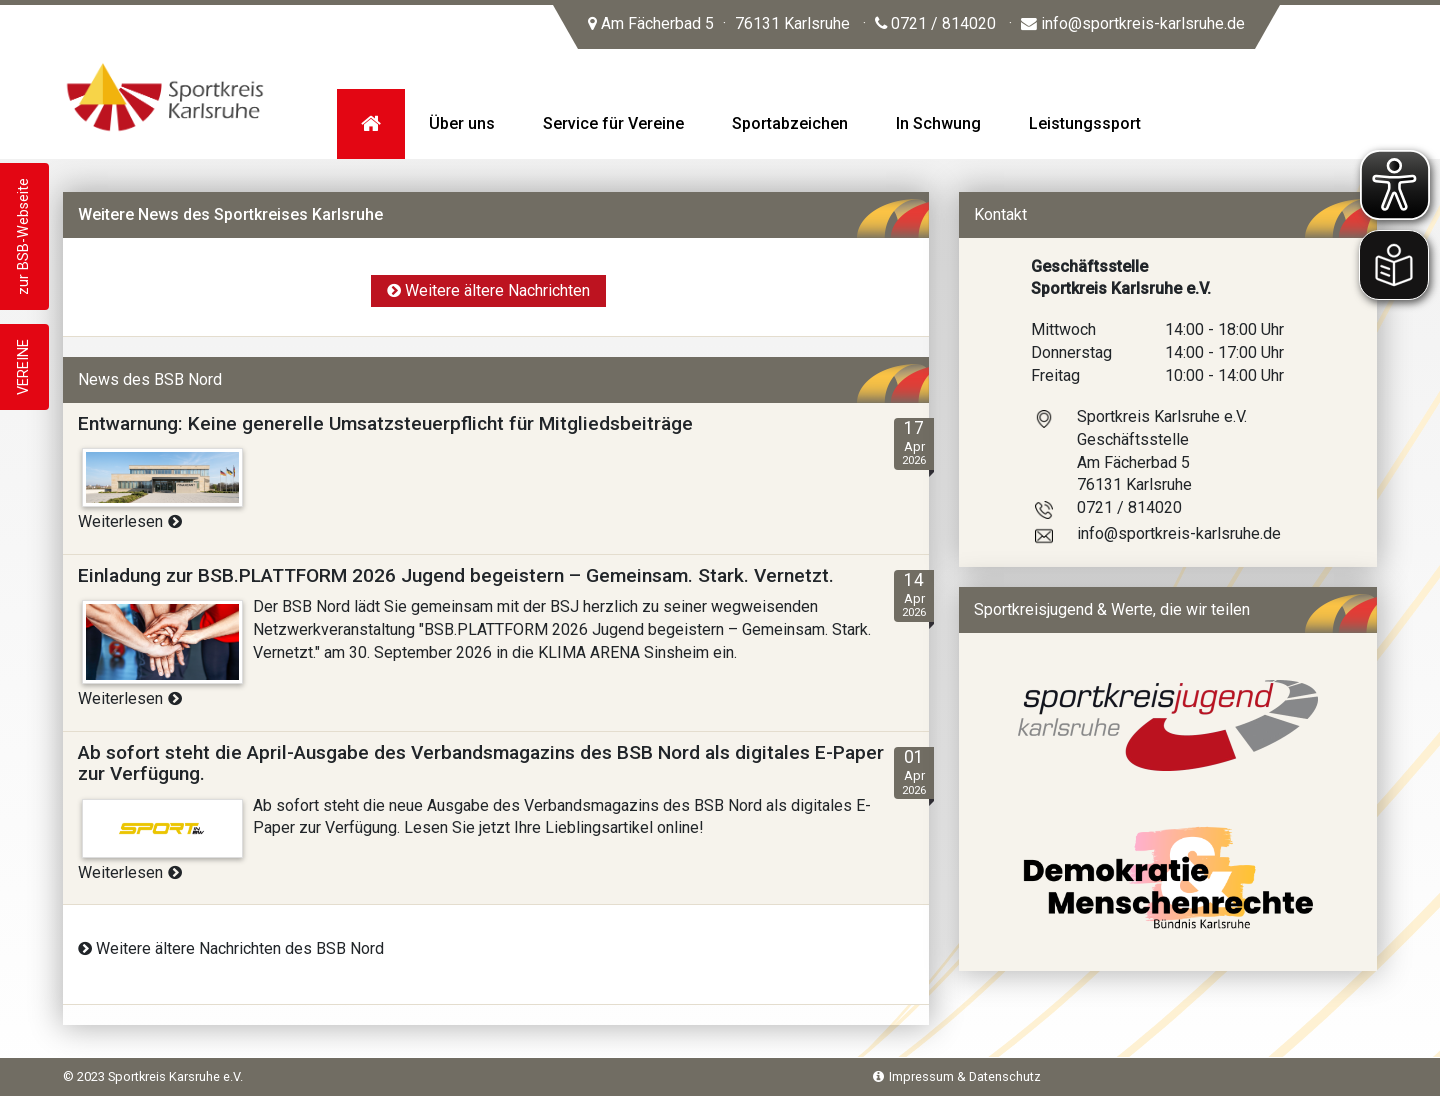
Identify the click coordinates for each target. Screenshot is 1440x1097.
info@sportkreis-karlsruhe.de (1133, 23)
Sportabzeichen (790, 123)
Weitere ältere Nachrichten (488, 290)
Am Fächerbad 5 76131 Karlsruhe (719, 23)
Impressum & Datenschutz (957, 1076)
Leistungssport (1085, 123)
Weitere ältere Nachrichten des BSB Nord (231, 948)
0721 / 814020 (935, 23)
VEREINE (23, 367)
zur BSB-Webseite (23, 236)
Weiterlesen (130, 521)
